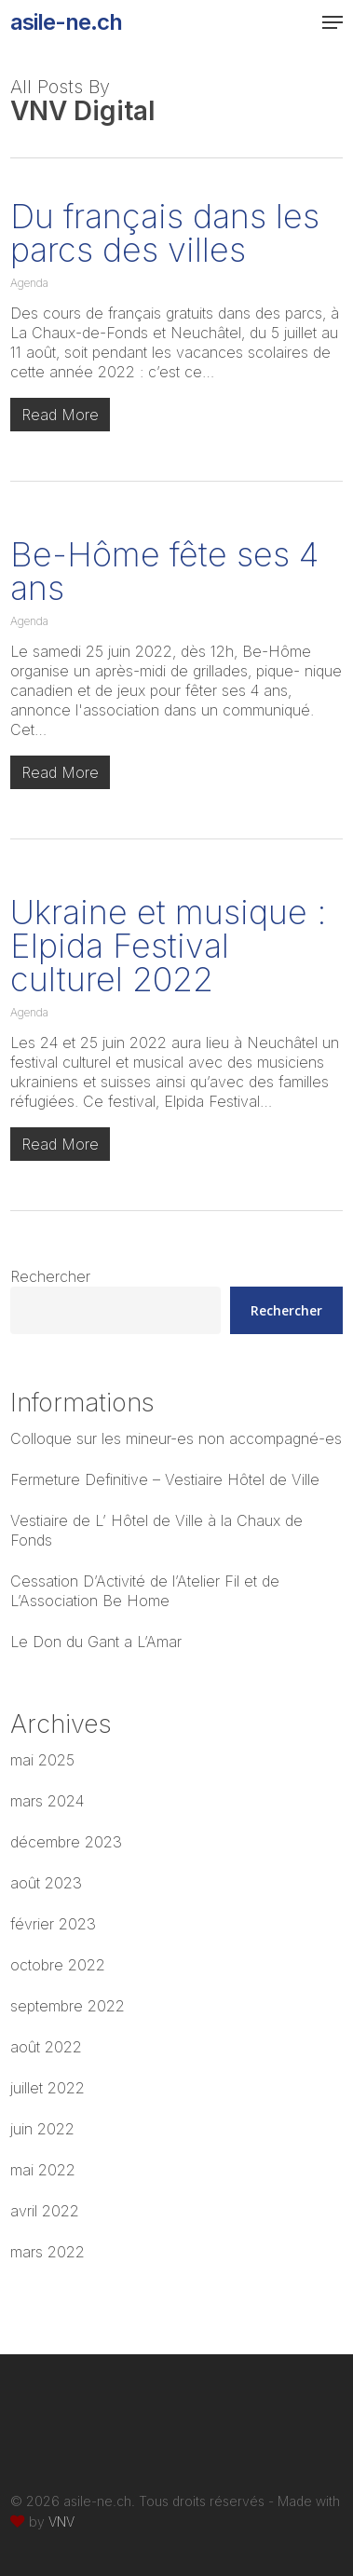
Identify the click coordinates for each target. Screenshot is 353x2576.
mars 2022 (47, 2251)
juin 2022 (42, 2128)
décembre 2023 (66, 1842)
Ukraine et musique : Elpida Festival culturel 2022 (168, 946)
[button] (332, 22)
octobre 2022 (57, 1965)
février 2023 (53, 1924)
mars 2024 (47, 1801)
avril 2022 (44, 2210)
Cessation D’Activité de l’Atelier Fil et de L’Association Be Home (144, 1591)
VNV (61, 2521)
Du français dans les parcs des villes (164, 233)
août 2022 (46, 2047)
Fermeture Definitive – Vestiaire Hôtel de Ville (164, 1479)
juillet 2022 (47, 2088)
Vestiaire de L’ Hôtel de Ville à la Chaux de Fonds (156, 1530)
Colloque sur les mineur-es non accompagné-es (176, 1438)
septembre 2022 (67, 2006)
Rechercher (50, 1276)
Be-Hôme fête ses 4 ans (164, 571)
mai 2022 (42, 2169)
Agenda (29, 283)
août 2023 (46, 1883)
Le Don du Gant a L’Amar (96, 1641)
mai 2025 (42, 1760)
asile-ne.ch (66, 22)
